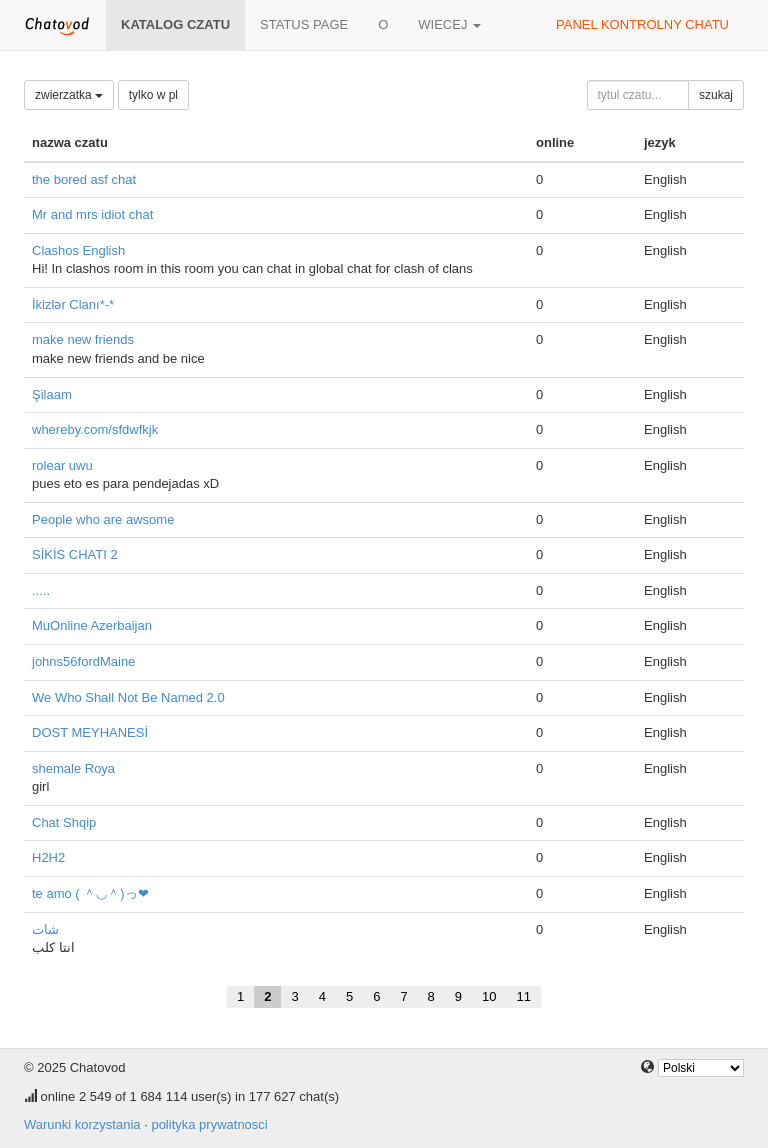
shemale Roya (73, 768)
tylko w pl (153, 95)
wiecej (449, 24)
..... (41, 590)
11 (524, 996)
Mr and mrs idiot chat (92, 214)
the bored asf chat (84, 179)
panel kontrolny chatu (642, 24)
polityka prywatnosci (209, 1124)
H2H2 (48, 857)
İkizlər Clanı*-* (73, 304)
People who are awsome (103, 519)
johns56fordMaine (83, 661)
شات (45, 929)
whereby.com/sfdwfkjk (95, 429)
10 (489, 996)
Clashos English (78, 250)
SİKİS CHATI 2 (75, 554)
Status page (304, 24)
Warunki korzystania (82, 1124)
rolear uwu (62, 465)
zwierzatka (69, 95)
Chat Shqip (64, 822)
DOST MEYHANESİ (90, 732)
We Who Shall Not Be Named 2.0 (128, 697)
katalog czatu (175, 24)
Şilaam (52, 394)
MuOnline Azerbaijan (92, 625)
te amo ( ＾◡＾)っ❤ (90, 893)
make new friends (83, 339)
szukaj (716, 95)
